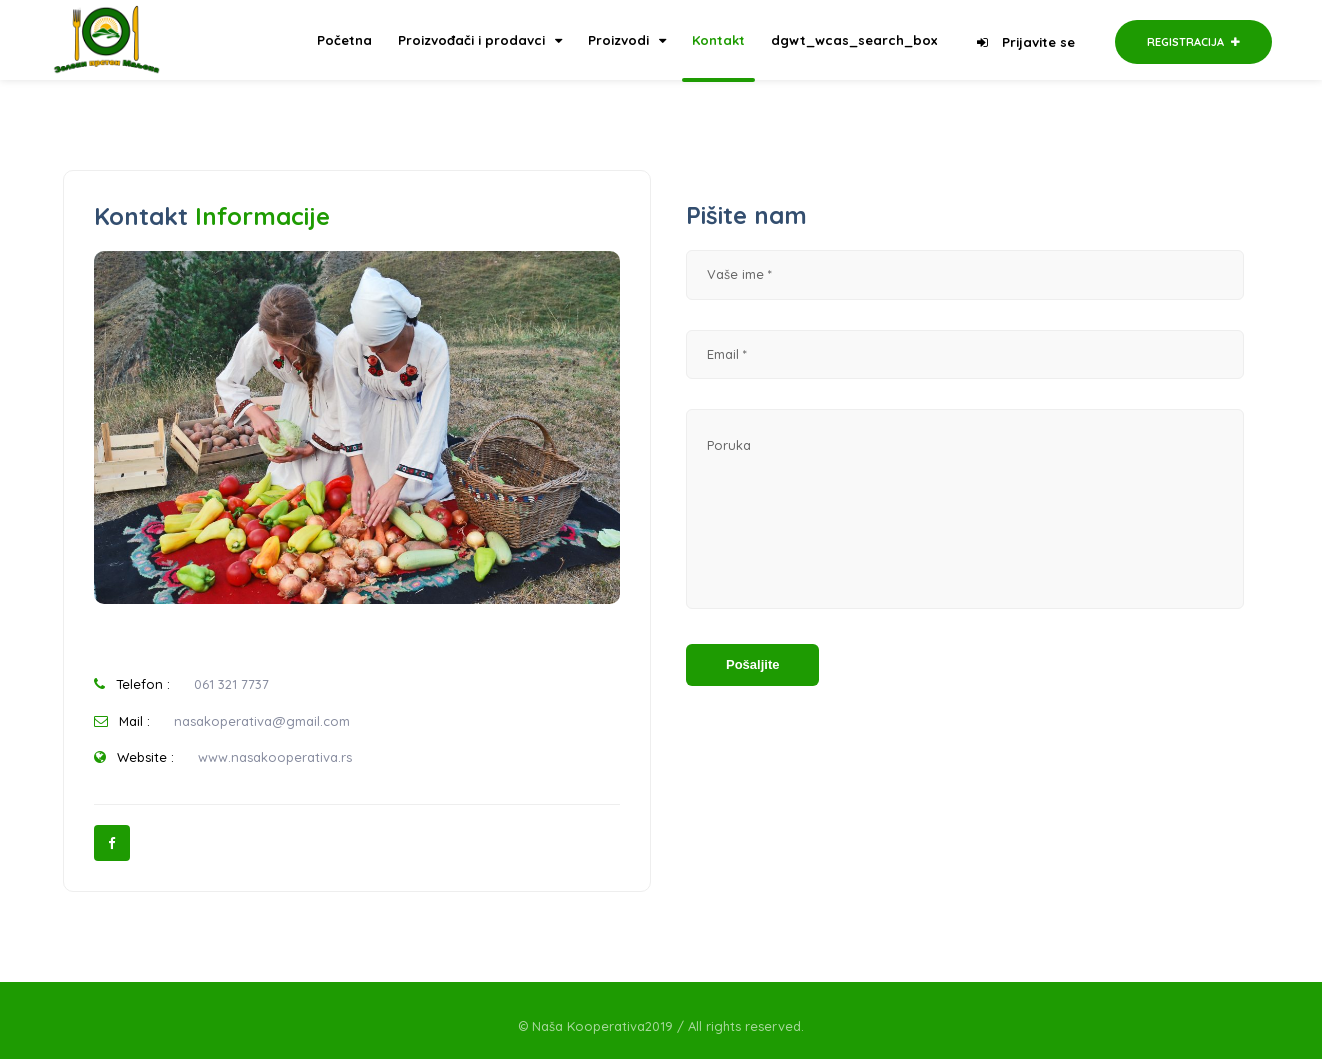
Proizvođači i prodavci (480, 40)
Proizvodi (627, 40)
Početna (344, 40)
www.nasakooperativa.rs (275, 757)
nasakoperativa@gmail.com (262, 721)
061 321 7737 (231, 684)
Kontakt (718, 40)
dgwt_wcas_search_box (854, 40)
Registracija (1193, 42)
